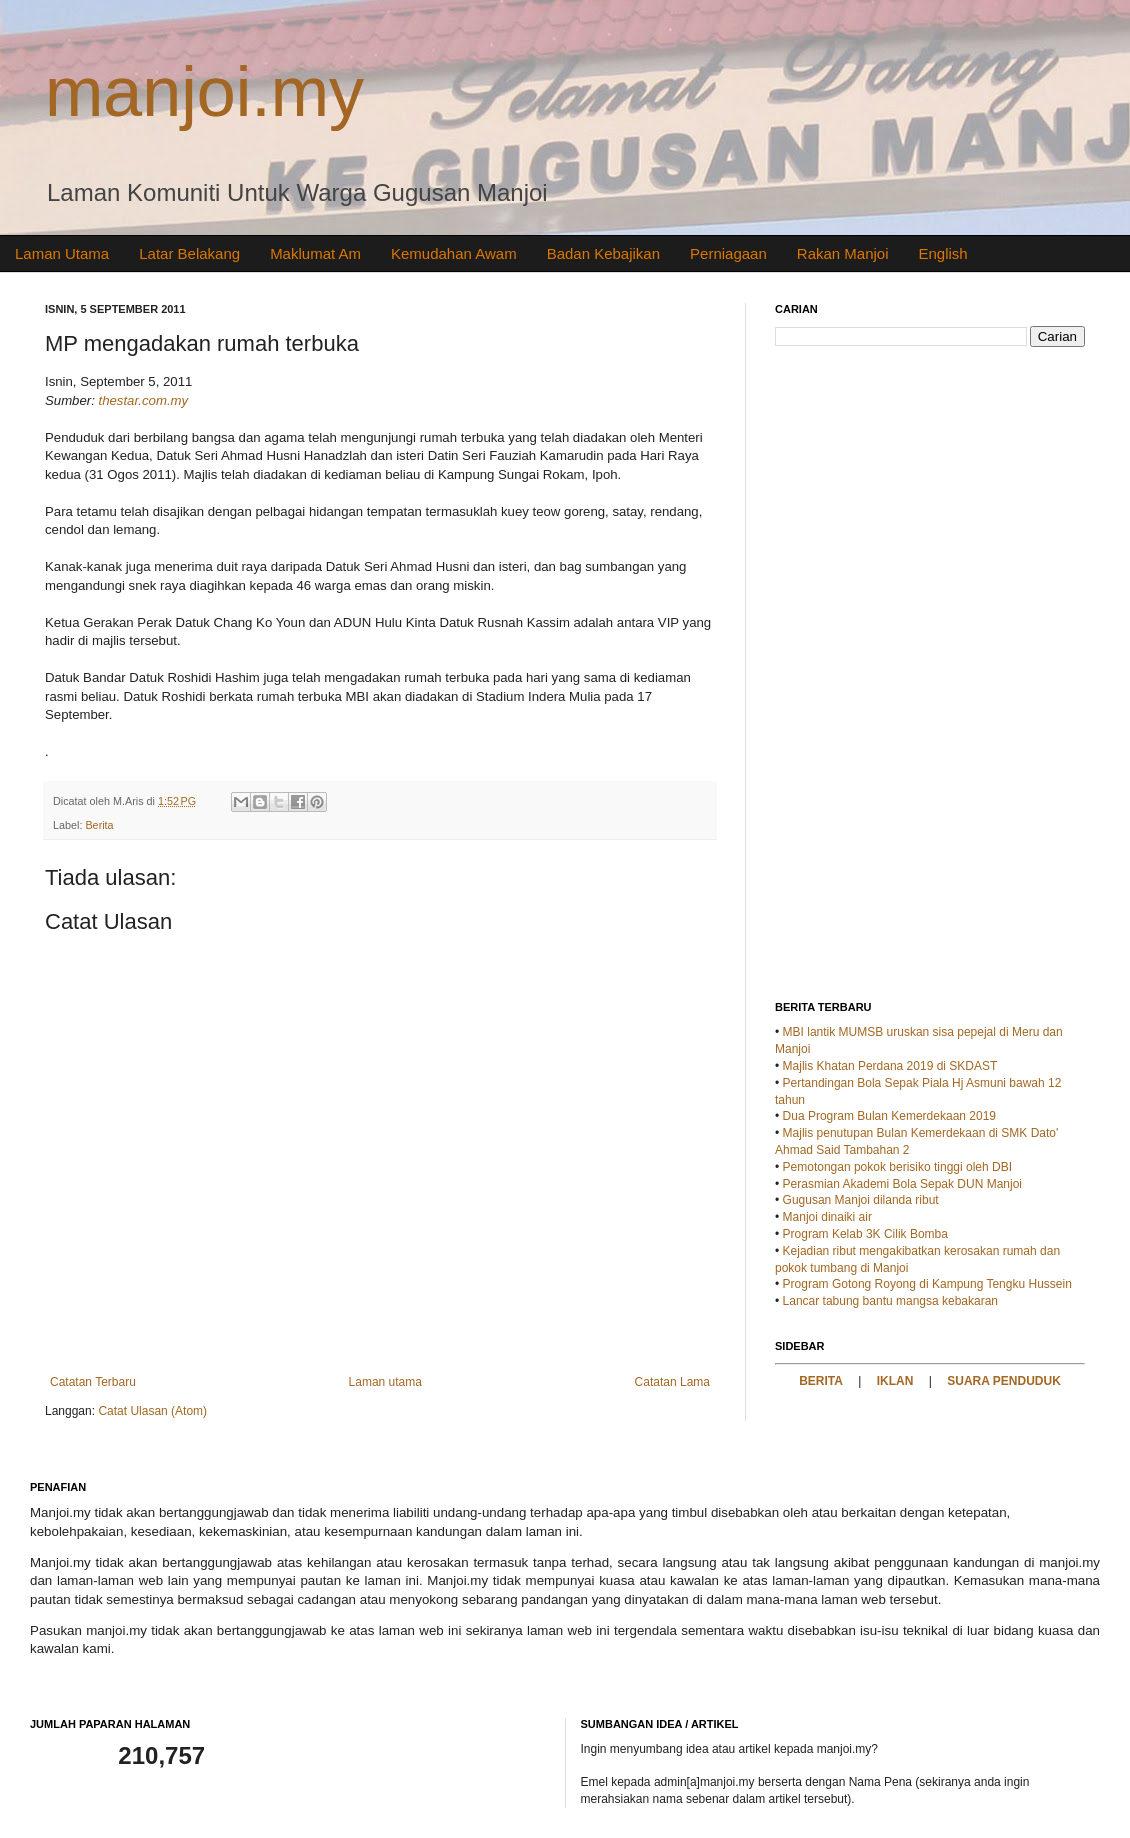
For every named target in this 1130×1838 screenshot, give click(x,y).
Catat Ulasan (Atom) (152, 1411)
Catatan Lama (672, 1382)
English (943, 253)
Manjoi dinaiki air (827, 1217)
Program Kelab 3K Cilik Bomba (865, 1234)
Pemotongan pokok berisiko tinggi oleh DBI (897, 1167)
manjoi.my (204, 92)
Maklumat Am (315, 253)
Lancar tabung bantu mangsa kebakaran (891, 1301)
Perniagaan (728, 253)
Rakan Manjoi (843, 253)
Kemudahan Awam (454, 253)
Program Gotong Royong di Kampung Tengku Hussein (927, 1284)
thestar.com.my (144, 400)
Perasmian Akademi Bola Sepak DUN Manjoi (902, 1184)
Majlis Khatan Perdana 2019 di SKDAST (890, 1066)
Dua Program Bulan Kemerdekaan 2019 (889, 1116)
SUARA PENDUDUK (1004, 1381)
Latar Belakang (189, 253)
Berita (99, 825)
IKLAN (895, 1381)
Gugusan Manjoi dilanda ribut (861, 1200)
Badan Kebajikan (603, 253)
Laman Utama (62, 253)
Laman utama (385, 1382)
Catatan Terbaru (93, 1382)
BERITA (821, 1381)
